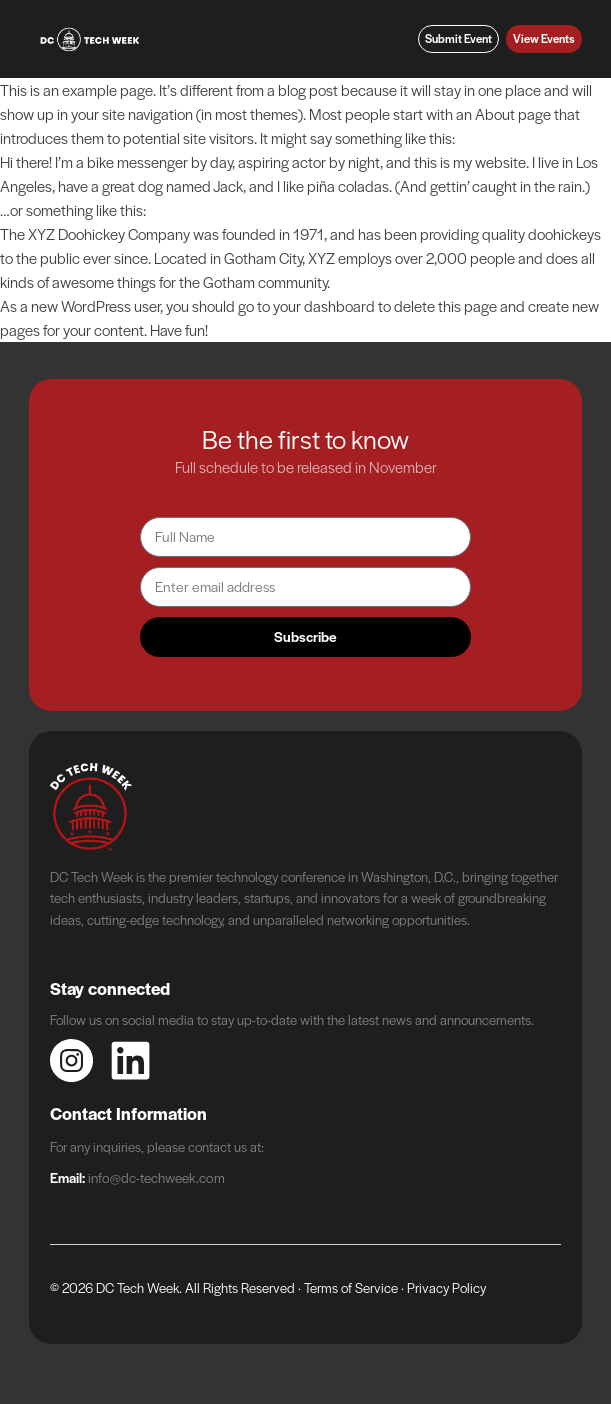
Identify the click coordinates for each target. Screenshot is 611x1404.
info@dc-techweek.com (156, 1177)
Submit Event (458, 38)
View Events (544, 38)
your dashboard (324, 306)
